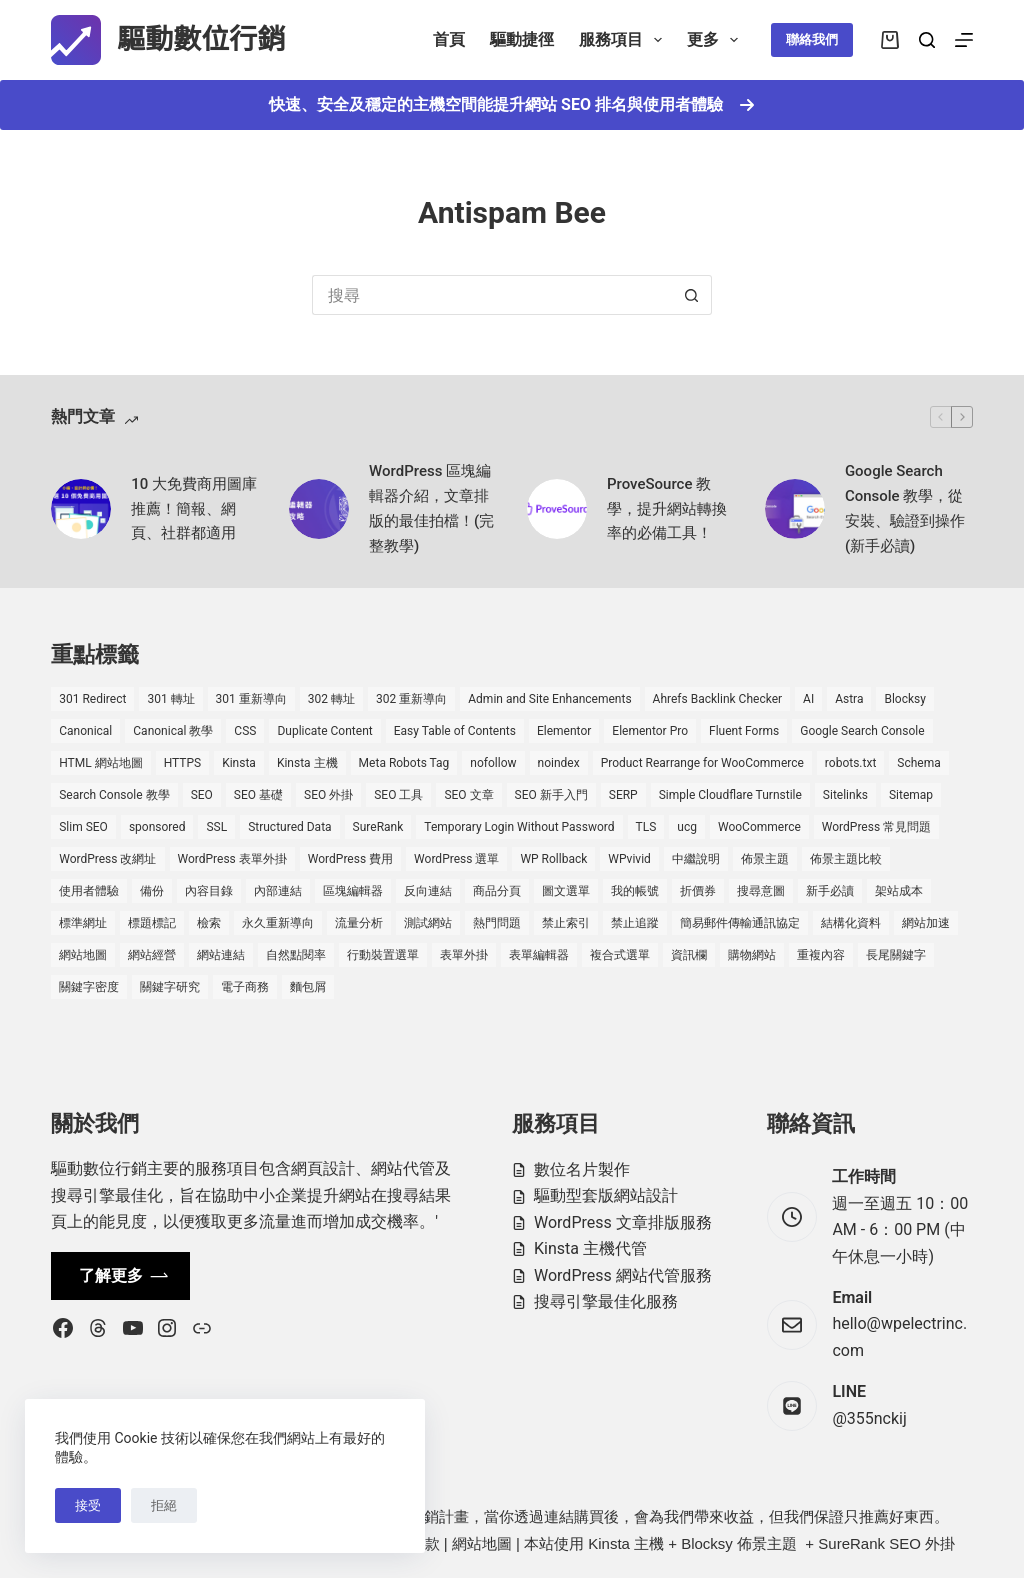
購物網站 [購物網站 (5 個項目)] (752, 955)
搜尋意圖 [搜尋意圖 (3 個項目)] (761, 891)
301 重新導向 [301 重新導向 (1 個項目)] (251, 699)
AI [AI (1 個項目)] (808, 699)
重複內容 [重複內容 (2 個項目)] (821, 955)
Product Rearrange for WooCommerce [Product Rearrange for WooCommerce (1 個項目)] (702, 763)
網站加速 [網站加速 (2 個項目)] (926, 923)
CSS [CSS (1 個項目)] (245, 731)
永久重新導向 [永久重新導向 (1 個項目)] (278, 923)
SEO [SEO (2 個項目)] (202, 795)
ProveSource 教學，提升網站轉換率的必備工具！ (667, 509)
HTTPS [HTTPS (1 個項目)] (183, 763)
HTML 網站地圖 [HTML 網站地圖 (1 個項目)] (100, 763)
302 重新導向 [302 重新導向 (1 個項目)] (411, 699)
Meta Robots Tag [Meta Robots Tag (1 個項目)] (404, 763)
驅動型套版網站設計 (606, 1195)
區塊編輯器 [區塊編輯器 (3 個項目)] (353, 891)
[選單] (964, 40)
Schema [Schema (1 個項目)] (918, 763)
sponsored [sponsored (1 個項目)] (157, 827)
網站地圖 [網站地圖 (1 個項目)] (83, 955)
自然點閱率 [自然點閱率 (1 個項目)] (296, 955)
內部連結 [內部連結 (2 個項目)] (278, 891)
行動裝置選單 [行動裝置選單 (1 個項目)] (383, 955)
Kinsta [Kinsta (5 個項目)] (239, 763)
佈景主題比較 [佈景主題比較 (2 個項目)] (846, 859)
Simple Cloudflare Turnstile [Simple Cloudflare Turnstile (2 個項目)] (730, 795)
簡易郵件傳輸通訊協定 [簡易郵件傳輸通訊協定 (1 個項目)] (740, 923)
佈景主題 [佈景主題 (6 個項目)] (765, 859)
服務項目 (624, 40)
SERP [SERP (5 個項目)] (623, 795)
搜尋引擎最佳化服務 (606, 1301)
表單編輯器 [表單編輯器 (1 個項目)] (539, 955)
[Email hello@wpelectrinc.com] (792, 1325)
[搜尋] (927, 40)
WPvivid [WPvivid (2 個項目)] (629, 859)
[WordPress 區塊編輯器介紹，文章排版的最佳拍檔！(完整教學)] (319, 509)
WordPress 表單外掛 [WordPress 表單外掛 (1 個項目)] (232, 859)
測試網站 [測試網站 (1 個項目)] (428, 923)
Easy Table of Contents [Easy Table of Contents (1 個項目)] (455, 731)
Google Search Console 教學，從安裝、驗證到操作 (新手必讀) (905, 508)
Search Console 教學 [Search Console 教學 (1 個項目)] (114, 795)
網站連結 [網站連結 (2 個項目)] (221, 955)
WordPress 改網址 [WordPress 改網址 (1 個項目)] (107, 859)
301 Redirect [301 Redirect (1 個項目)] (92, 699)
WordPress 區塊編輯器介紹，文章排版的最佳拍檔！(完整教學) (431, 508)
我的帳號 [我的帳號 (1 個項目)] (635, 891)
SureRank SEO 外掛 (886, 1543)
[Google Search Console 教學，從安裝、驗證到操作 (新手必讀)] (795, 509)
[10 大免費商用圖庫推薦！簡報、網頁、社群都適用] (81, 509)
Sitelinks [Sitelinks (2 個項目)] (845, 795)
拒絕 (164, 1505)
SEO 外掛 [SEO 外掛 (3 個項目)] (328, 795)
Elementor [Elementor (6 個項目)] (564, 731)
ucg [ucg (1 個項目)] (687, 827)
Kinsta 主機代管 (590, 1248)
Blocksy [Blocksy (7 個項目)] (904, 699)
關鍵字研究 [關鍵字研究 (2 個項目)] (170, 987)
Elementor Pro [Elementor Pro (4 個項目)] (650, 731)
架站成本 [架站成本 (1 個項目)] (899, 891)
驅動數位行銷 (201, 39)
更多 (716, 40)
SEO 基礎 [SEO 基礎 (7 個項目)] (258, 795)
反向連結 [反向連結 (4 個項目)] (428, 891)
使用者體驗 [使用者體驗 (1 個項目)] (89, 891)
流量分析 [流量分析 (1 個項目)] (359, 923)
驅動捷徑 (522, 39)
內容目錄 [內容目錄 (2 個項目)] (209, 891)
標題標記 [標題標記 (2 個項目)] (152, 923)
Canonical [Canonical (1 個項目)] (85, 731)
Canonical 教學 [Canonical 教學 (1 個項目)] (173, 731)
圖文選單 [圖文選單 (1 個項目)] (566, 891)
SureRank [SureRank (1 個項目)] (378, 827)
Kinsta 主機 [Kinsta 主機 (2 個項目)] (307, 763)
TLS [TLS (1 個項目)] (646, 827)
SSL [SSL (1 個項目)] (216, 827)
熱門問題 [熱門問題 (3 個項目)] (497, 923)
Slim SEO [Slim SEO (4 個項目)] (83, 827)
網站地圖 (482, 1543)
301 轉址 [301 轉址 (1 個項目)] (170, 699)
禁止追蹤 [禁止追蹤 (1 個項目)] (635, 923)
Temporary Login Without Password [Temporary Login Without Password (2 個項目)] (519, 827)
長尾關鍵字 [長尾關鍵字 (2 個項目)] (896, 955)
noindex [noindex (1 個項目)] (559, 763)
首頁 (449, 39)
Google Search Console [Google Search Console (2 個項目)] (862, 731)
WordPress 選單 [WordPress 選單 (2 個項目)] (456, 859)
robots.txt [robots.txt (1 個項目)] (850, 763)
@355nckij (869, 1418)
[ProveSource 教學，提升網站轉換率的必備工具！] (557, 509)
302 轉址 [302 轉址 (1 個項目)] (331, 699)
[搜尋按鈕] (692, 295)
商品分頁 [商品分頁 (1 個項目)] (497, 891)
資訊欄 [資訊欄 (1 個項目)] (689, 955)
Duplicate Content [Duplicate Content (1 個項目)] (324, 731)
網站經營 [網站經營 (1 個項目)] (152, 955)
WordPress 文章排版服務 (623, 1222)
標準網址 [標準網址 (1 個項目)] (83, 923)
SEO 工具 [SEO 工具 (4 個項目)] (398, 795)
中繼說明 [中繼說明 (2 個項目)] (696, 859)
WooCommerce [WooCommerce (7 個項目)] (759, 827)
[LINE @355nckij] (792, 1406)
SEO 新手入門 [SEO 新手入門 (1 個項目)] (551, 795)
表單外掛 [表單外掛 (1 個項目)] (464, 955)
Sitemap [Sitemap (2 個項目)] (911, 795)
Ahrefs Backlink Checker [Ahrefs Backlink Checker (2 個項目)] (717, 699)
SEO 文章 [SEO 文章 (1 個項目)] (468, 795)
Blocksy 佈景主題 (739, 1543)
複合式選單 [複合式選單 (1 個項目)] (620, 955)
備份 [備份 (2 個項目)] (152, 891)
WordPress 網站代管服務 (623, 1275)
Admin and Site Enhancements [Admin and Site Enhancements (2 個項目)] (549, 699)
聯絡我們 (812, 39)
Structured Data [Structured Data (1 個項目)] (289, 827)
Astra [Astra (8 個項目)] (849, 699)
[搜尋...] (492, 295)
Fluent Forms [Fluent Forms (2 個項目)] (744, 731)
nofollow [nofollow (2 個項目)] (493, 763)
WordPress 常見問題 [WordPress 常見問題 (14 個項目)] (876, 827)
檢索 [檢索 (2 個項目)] (209, 923)
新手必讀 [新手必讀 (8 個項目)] (830, 891)
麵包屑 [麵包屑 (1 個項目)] (308, 987)
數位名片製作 (582, 1169)
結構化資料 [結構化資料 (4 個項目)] (851, 923)
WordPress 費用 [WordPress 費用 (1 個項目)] (350, 859)
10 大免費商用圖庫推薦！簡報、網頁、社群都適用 (194, 509)
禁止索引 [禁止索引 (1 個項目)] (566, 923)
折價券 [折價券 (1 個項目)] (698, 891)
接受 (88, 1505)
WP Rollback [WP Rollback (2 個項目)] (553, 859)
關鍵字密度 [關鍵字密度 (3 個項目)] (89, 987)
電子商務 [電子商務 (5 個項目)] (245, 987)
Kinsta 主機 (626, 1543)
